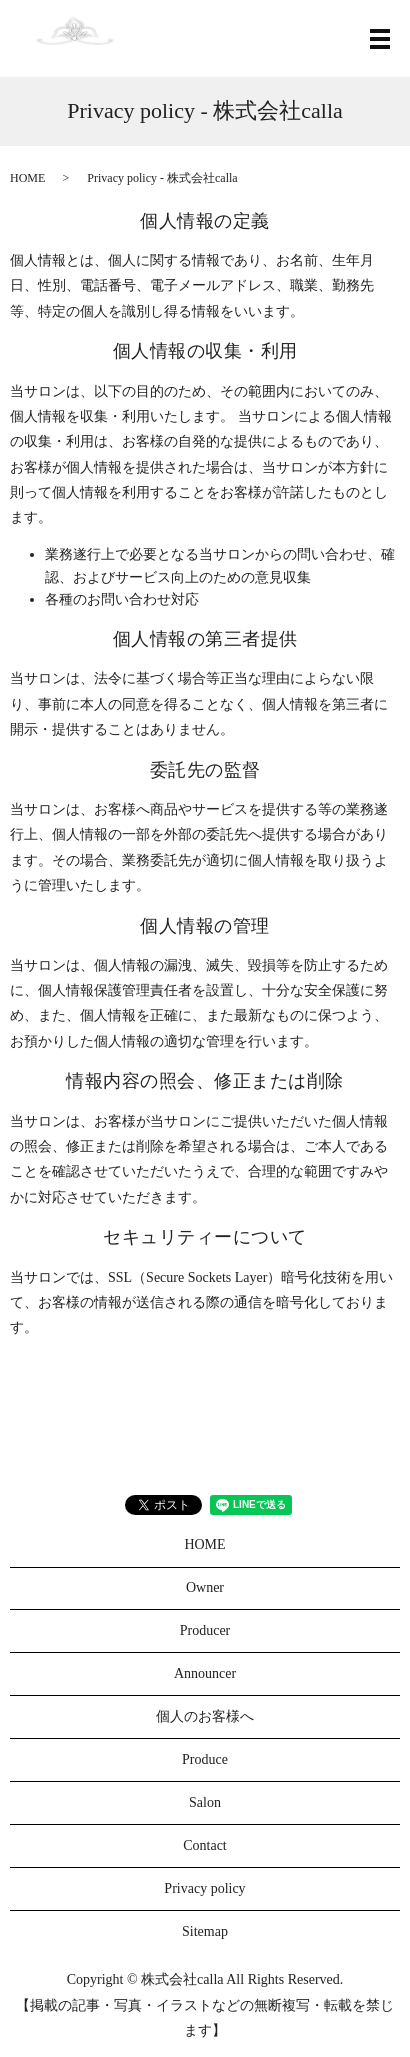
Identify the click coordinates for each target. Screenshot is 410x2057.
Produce (205, 1759)
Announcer (205, 1673)
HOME (27, 178)
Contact (205, 1845)
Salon (205, 1802)
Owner (205, 1587)
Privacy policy (204, 1888)
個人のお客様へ (205, 1716)
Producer (205, 1630)
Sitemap (205, 1931)
